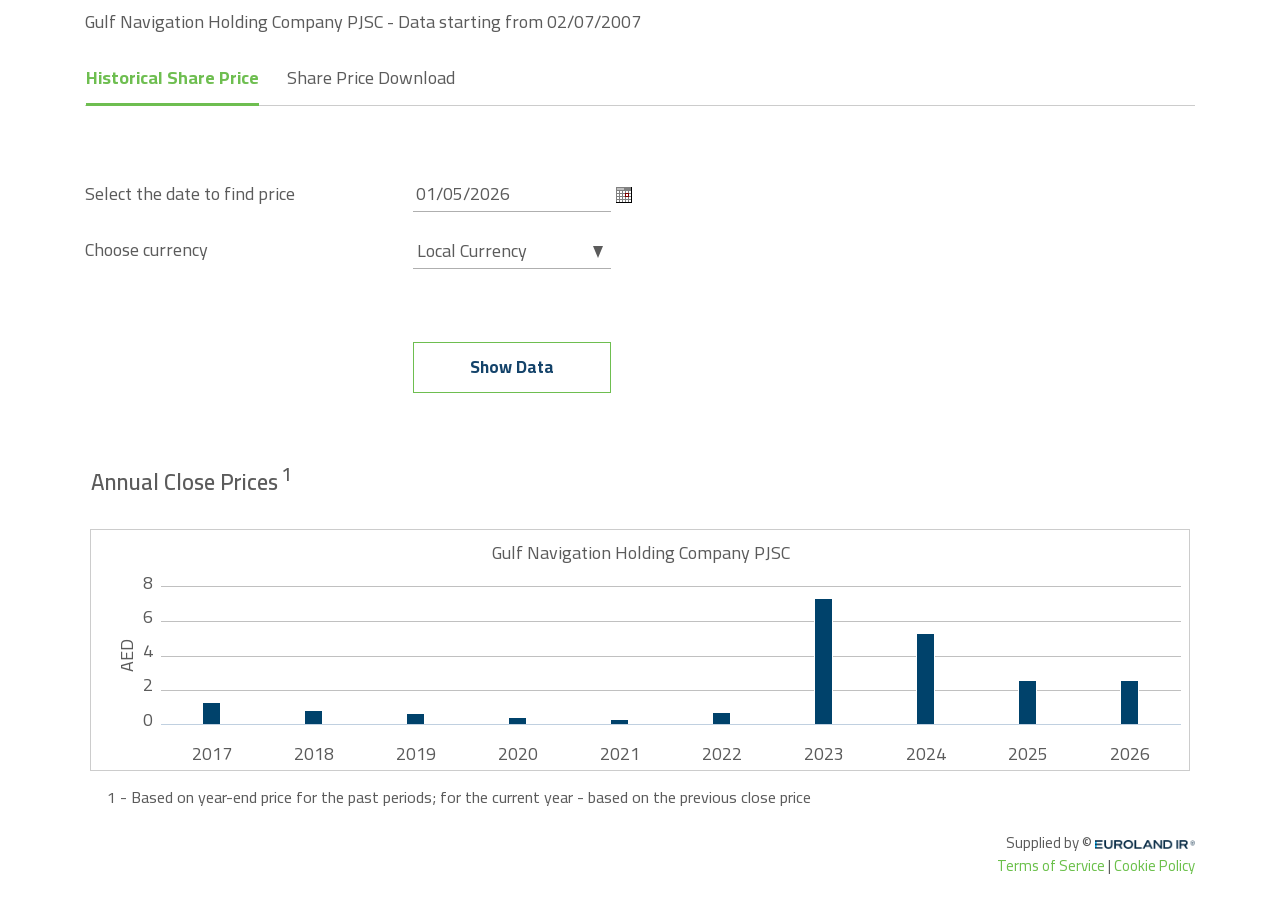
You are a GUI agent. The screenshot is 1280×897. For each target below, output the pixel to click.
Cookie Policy (1154, 865)
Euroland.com (1152, 844)
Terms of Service (1051, 865)
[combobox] (512, 243)
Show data (512, 367)
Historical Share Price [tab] (172, 77)
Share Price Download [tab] (371, 77)
